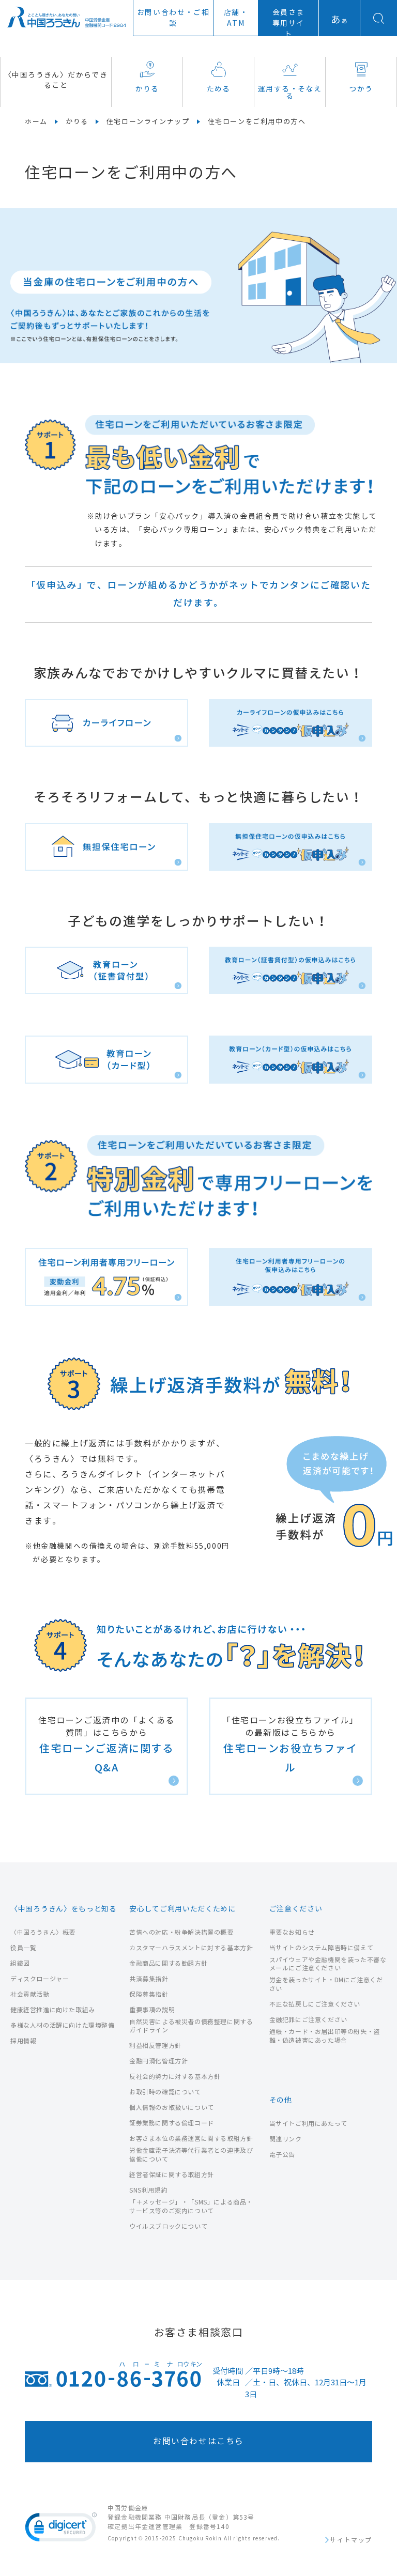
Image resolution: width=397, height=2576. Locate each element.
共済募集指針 (149, 1979)
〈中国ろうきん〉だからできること (56, 80)
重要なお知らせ (292, 1932)
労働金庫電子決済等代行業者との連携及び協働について (191, 2155)
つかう (361, 77)
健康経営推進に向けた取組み (52, 2010)
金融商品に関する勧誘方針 (168, 1963)
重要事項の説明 (152, 2010)
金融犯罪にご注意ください (308, 2020)
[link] (61, 2529)
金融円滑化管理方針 (158, 2061)
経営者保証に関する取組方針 (171, 2175)
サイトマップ (351, 2540)
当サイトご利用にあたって (308, 2123)
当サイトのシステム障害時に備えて (321, 1948)
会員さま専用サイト (288, 23)
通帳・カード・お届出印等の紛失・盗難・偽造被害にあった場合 (324, 2036)
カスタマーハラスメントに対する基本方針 (191, 1948)
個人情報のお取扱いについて (171, 2107)
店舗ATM (236, 18)
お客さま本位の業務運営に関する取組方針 (191, 2138)
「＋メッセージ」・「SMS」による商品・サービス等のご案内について (191, 2206)
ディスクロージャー (39, 1979)
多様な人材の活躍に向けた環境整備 (62, 2025)
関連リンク (285, 2139)
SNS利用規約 (148, 2190)
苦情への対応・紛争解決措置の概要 (181, 1932)
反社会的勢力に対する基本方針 (174, 2076)
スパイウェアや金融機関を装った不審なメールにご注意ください (328, 1964)
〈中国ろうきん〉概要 (42, 1932)
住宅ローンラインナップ (148, 122)
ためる (219, 77)
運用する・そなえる (290, 81)
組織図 (20, 1963)
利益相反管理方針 (155, 2045)
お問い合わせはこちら (198, 2441)
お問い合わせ (173, 18)
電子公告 (282, 2154)
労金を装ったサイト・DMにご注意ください (326, 1984)
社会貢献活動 (30, 1994)
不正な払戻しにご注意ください (314, 2004)
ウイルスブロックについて (168, 2226)
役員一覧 (23, 1948)
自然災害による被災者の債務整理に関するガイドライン (191, 2026)
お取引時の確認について (165, 2092)
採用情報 (23, 2041)
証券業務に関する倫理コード (171, 2123)
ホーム (36, 122)
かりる (147, 77)
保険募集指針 (149, 1994)
